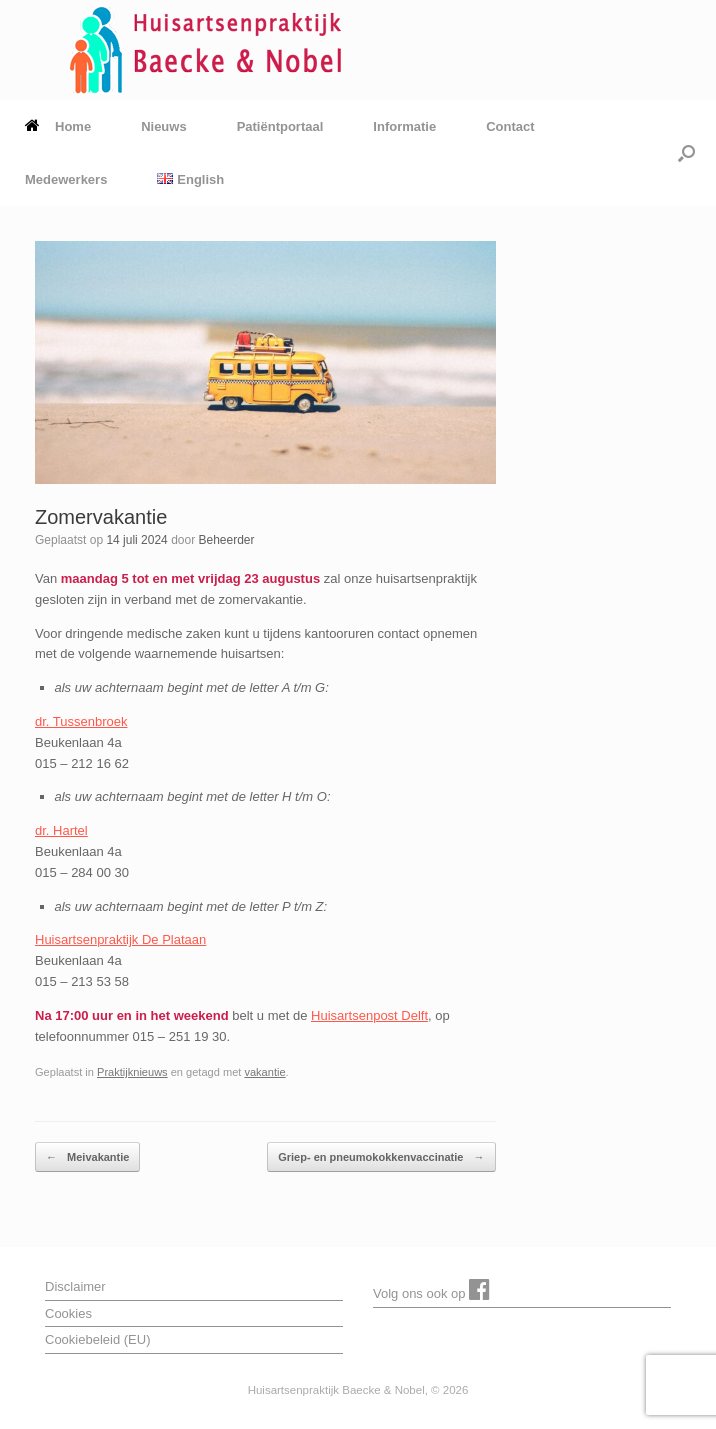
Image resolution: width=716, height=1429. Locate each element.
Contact (510, 126)
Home (58, 126)
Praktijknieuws (132, 1072)
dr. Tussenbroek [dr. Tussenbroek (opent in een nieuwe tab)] (81, 721)
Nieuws (164, 126)
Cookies (68, 1313)
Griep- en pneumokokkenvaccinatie (381, 1157)
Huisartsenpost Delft (369, 1015)
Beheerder (226, 540)
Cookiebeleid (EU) (98, 1339)
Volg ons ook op (431, 1289)
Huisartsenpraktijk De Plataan (120, 939)
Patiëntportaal (280, 126)
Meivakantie (87, 1157)
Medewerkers (66, 179)
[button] (686, 153)
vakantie (264, 1072)
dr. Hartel (61, 830)
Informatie (404, 126)
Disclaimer (75, 1286)
